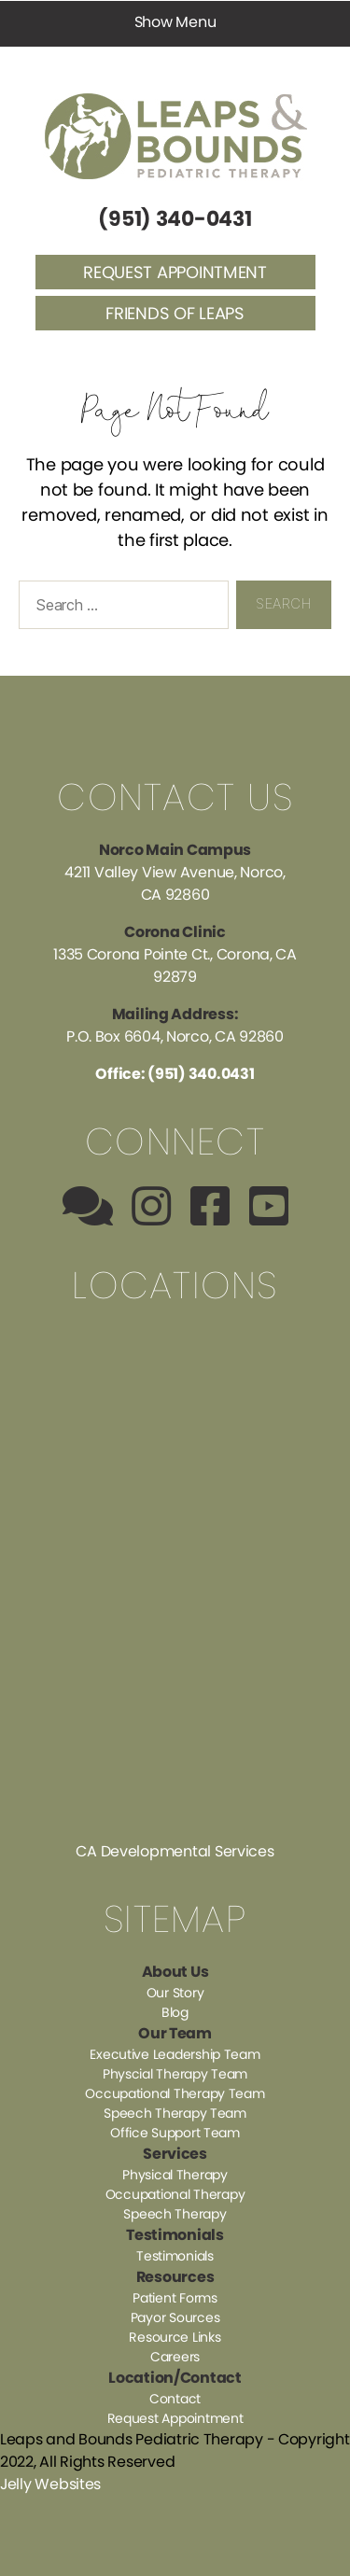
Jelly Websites (50, 2484)
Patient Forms (175, 2298)
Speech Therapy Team (175, 2113)
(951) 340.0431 (200, 1074)
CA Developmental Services (174, 1851)
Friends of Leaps (175, 313)
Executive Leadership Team (174, 2054)
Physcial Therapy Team (175, 2074)
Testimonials (175, 2256)
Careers (175, 2356)
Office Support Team (175, 2132)
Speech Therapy (174, 2214)
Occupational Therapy (175, 2194)
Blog (175, 2012)
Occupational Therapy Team (174, 2093)
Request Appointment (175, 272)
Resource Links (174, 2337)
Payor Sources (175, 2317)
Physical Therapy (175, 2174)
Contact (175, 2398)
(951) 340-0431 (174, 218)
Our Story (175, 1992)
